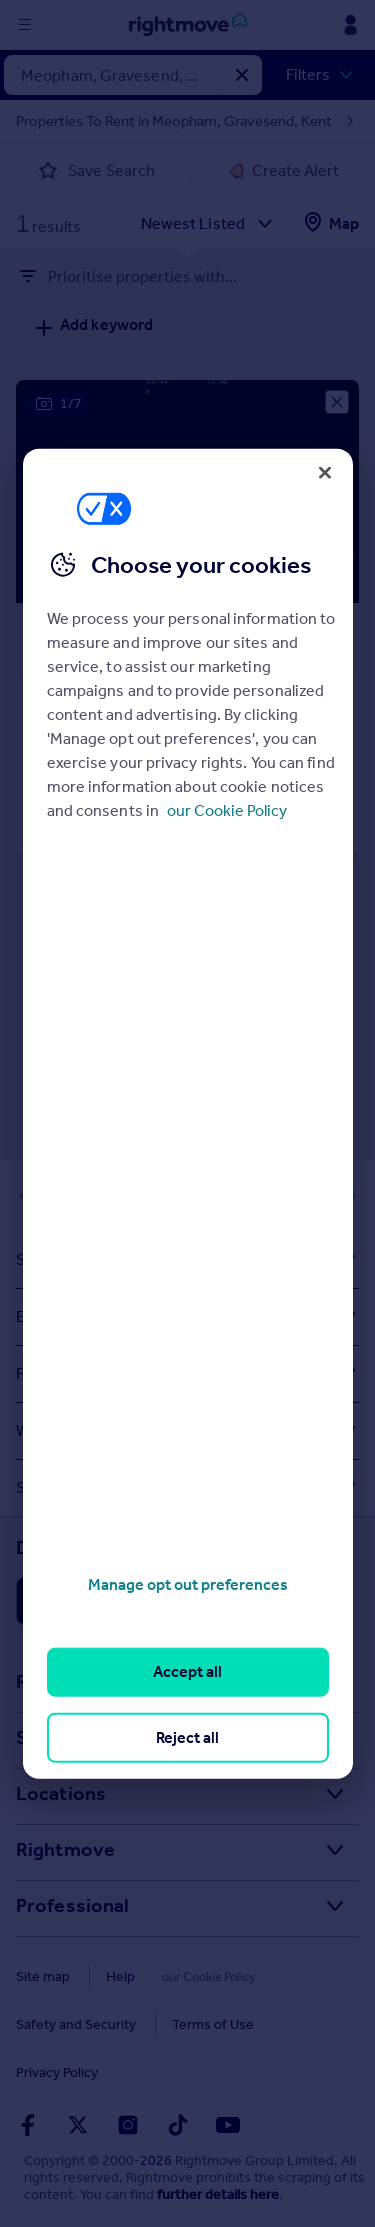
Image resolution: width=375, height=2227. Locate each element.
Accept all (187, 1671)
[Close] (325, 472)
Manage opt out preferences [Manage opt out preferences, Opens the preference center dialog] (188, 1584)
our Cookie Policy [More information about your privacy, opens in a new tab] (227, 810)
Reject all (187, 1736)
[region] (188, 1113)
